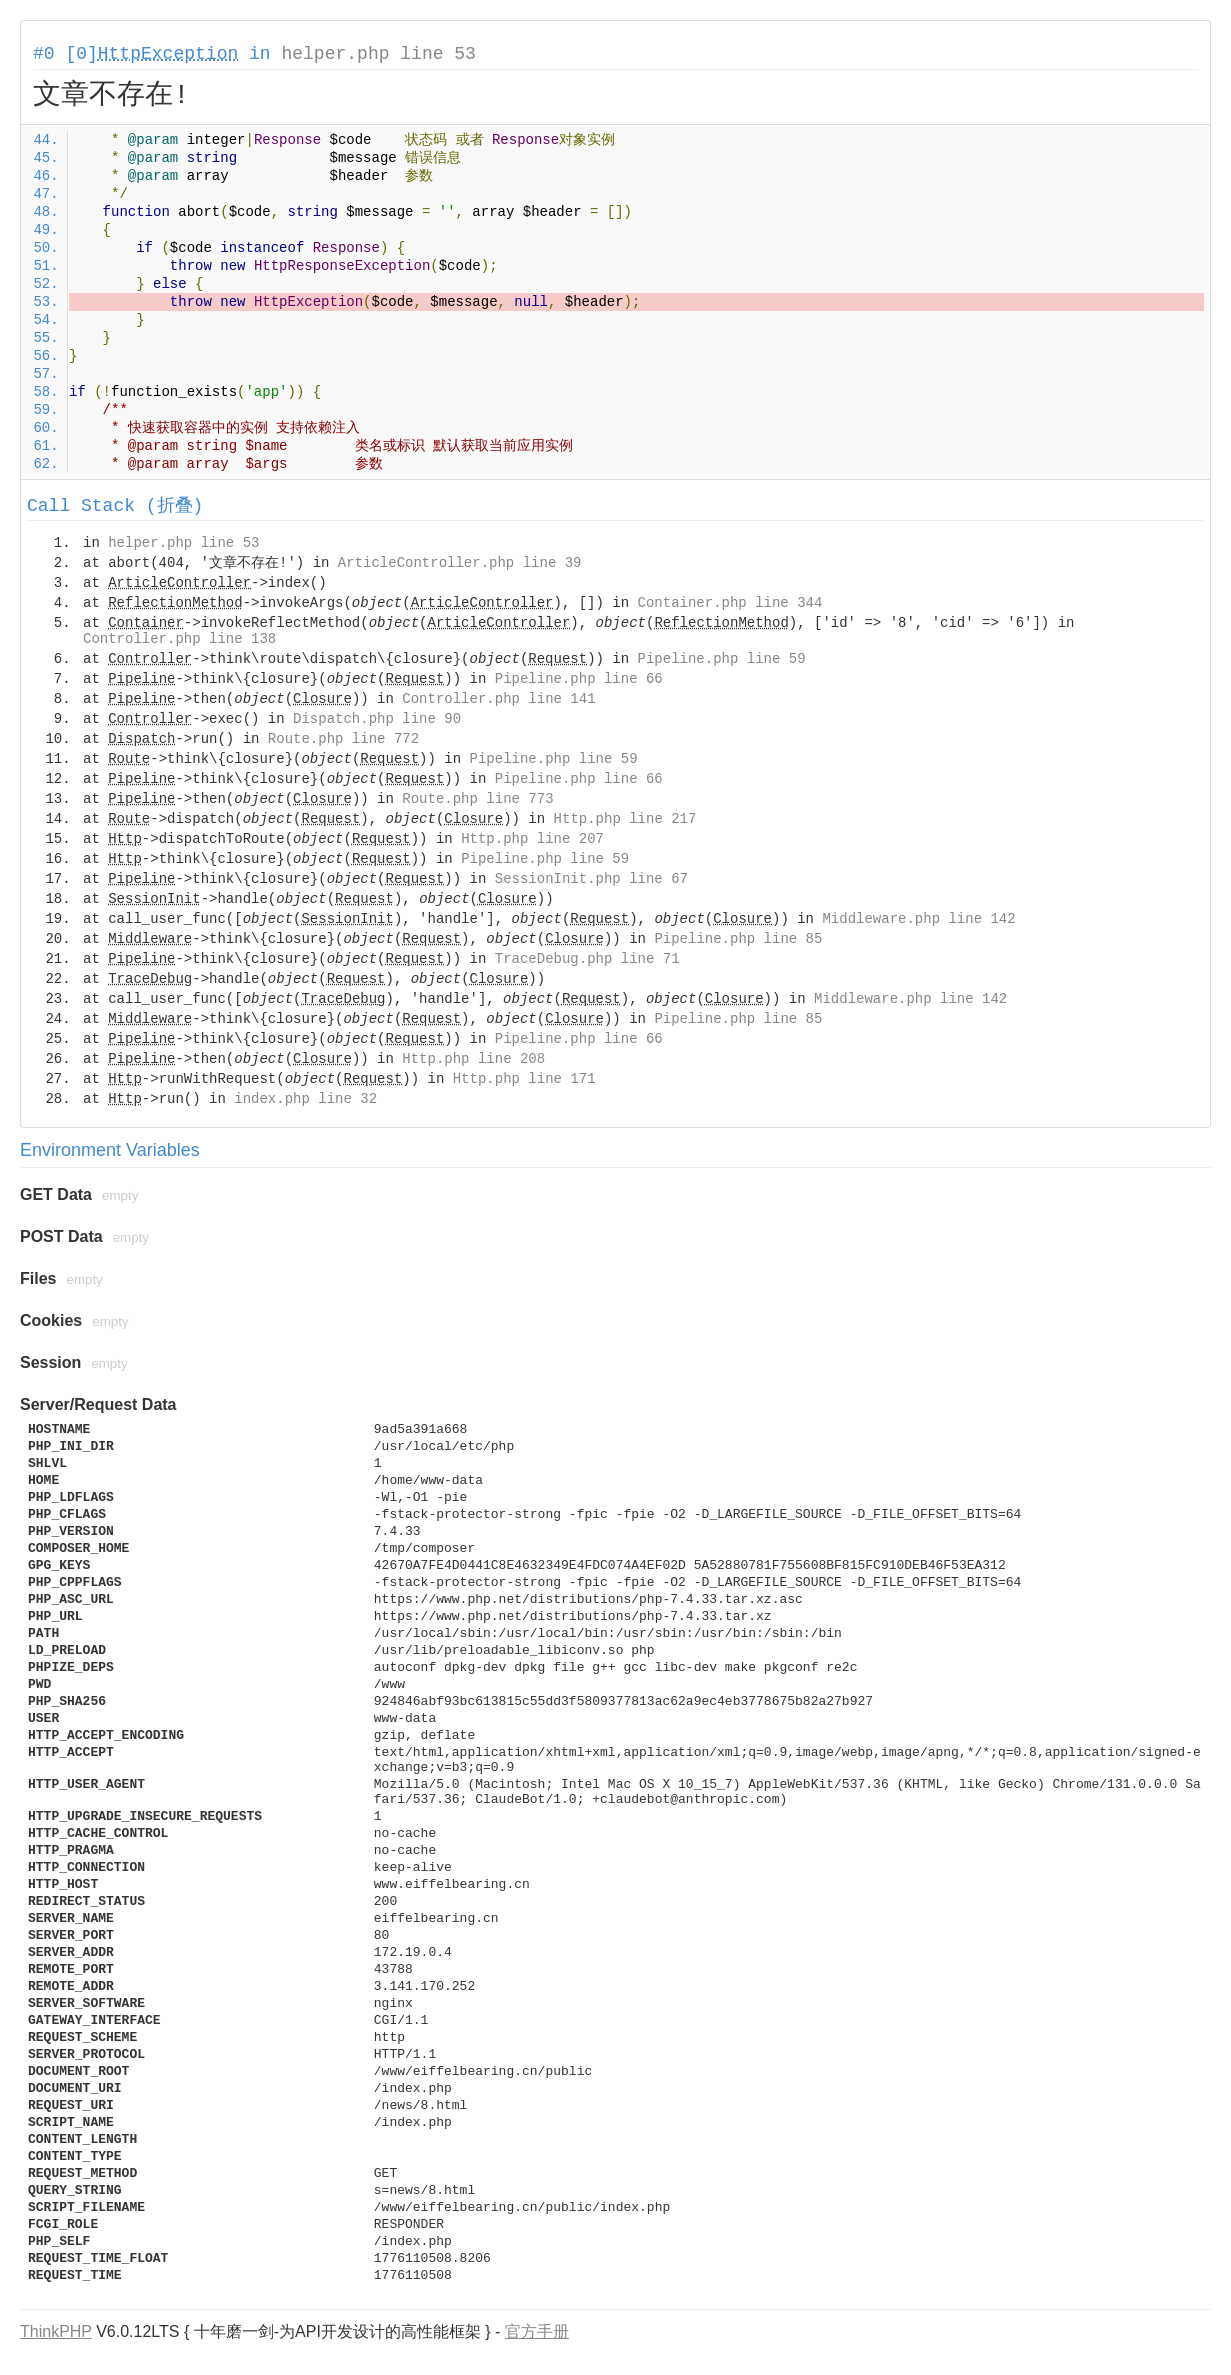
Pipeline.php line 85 (738, 939)
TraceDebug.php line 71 (587, 959)
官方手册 (537, 2331)
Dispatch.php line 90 (377, 719)
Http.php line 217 (625, 819)
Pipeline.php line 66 (579, 679)
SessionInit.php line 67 (591, 879)
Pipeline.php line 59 (722, 659)
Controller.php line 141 (498, 699)
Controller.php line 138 (179, 639)
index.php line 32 (305, 1099)
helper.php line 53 (378, 54)
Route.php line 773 (477, 799)
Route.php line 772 (343, 739)
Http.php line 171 (524, 1079)
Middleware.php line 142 (918, 919)
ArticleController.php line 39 (460, 563)
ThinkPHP (56, 2331)
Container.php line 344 (730, 603)
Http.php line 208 (473, 1059)
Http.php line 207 (532, 839)
